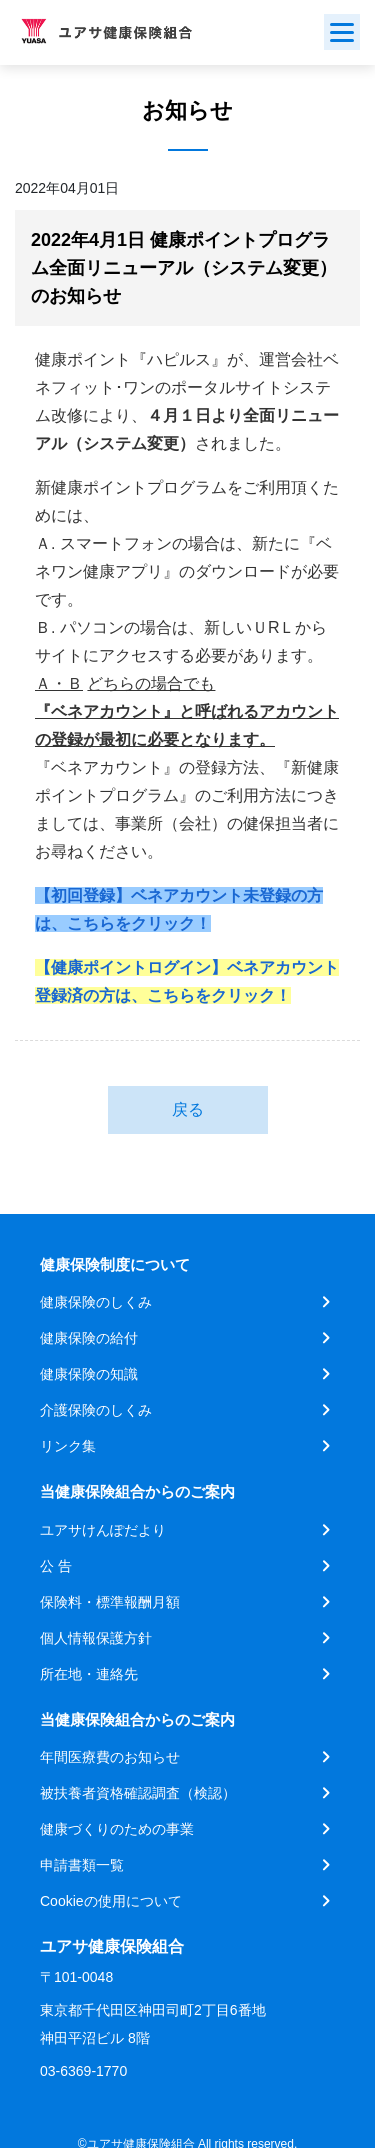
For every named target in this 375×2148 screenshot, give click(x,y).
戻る (188, 1109)
